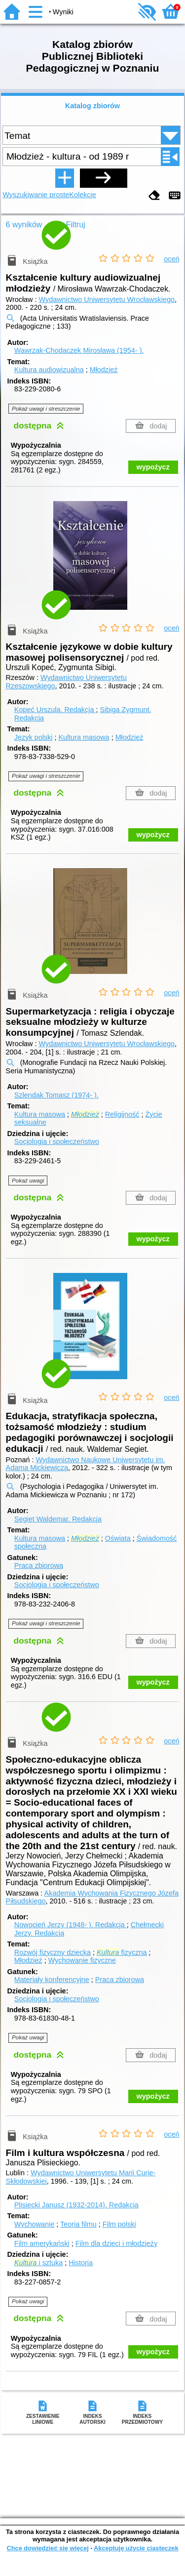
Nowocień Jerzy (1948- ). (70, 1925)
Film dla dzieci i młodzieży (116, 2243)
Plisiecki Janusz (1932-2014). (76, 2205)
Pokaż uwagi (28, 1180)
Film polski (119, 2224)
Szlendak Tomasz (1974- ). (56, 1095)
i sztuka (38, 2263)
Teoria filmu (78, 2224)
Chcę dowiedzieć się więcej (47, 2548)
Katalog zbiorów (92, 106)
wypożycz (153, 467)
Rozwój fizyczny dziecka (52, 1952)
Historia (81, 2263)
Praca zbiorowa (38, 1565)
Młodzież (104, 370)
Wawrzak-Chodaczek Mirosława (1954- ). (79, 350)
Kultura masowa (83, 737)
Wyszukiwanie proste (35, 195)
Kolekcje (82, 195)
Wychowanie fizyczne (82, 1960)
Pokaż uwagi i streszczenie (46, 409)
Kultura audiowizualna (49, 370)
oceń (171, 259)
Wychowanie (34, 2224)
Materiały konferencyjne (51, 1980)
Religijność (122, 1114)
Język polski (33, 737)
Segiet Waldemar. (58, 1519)
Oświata (118, 1538)
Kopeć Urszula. (55, 710)
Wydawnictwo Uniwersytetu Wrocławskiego (107, 299)
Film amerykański (42, 2243)
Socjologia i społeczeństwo (56, 1141)
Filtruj (75, 224)
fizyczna (122, 1952)
